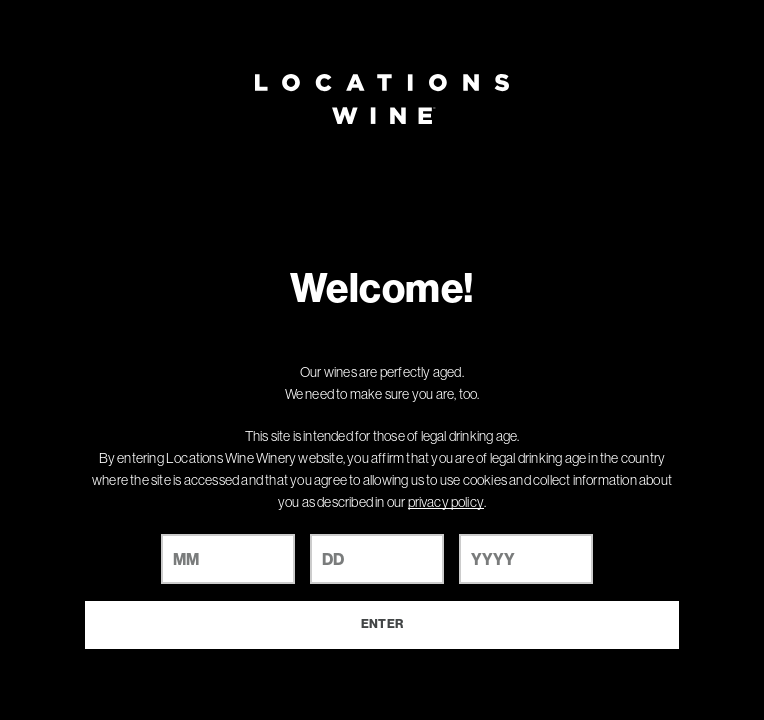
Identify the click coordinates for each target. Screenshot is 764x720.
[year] (526, 559)
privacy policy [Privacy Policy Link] (446, 502)
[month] (228, 559)
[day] (377, 559)
